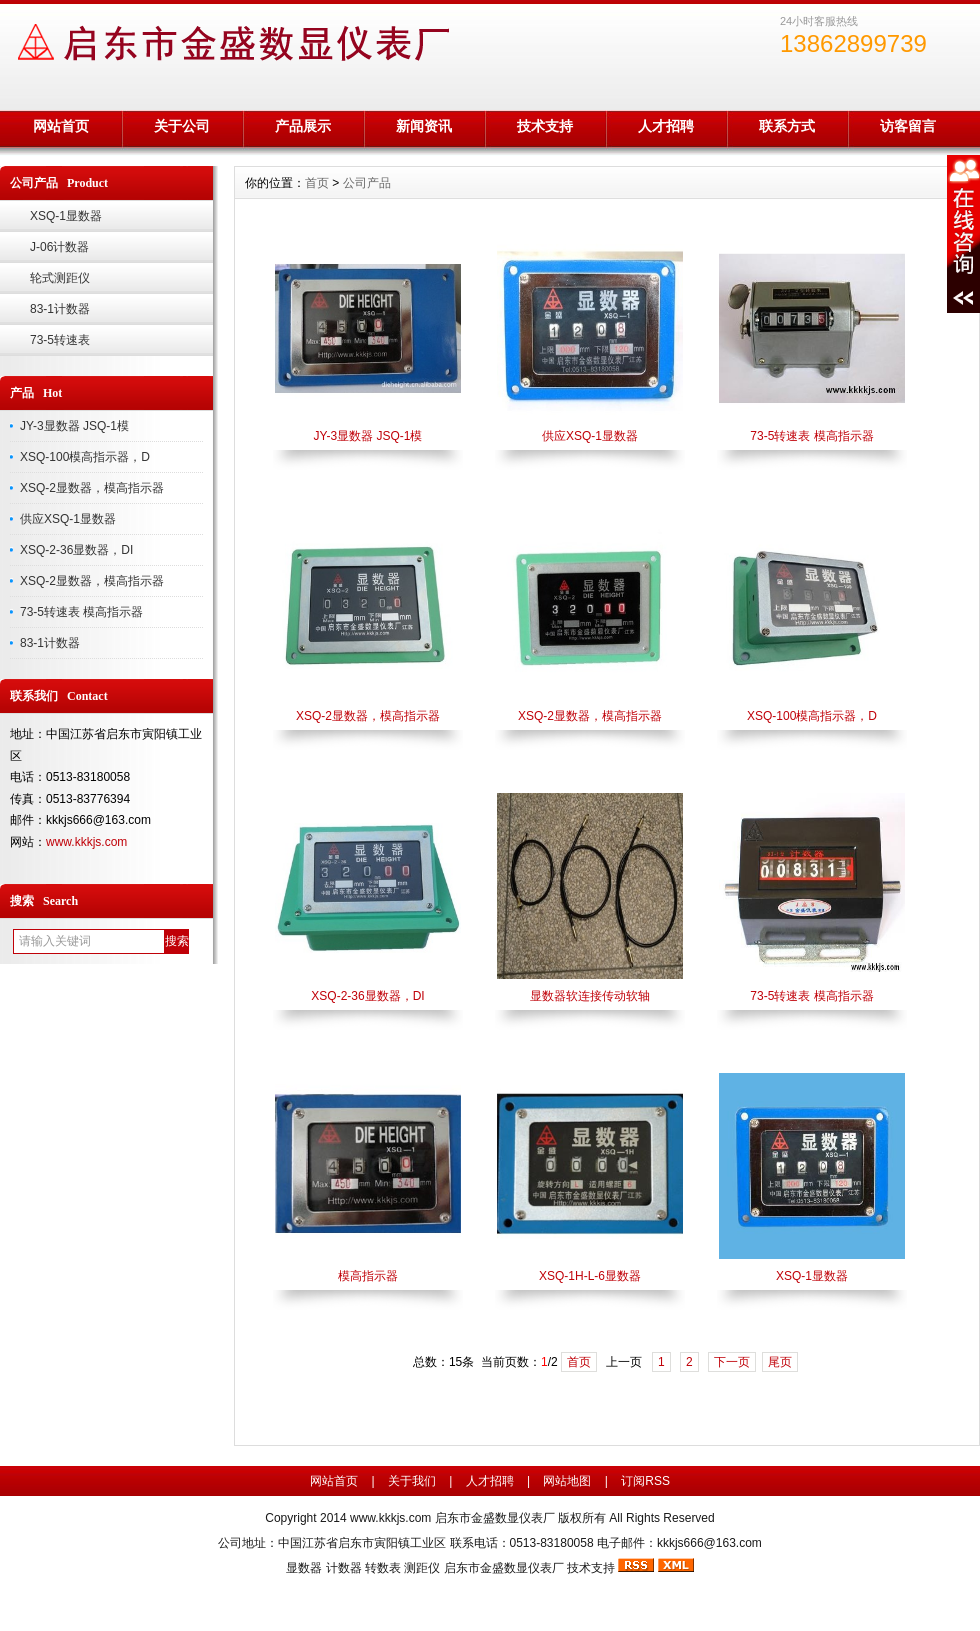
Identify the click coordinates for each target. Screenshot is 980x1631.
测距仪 (422, 1568)
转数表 (383, 1568)
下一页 (732, 1362)
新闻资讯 (424, 126)
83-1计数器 (60, 309)
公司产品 (367, 183)
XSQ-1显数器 (66, 216)
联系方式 (787, 126)
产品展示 (303, 126)
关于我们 (412, 1481)
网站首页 (61, 126)
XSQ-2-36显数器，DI (76, 550)
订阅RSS (645, 1481)
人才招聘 (666, 126)
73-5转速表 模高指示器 (81, 612)
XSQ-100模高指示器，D (85, 457)
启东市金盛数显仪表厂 (504, 1568)
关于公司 (182, 126)
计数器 (344, 1568)
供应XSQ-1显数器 (68, 519)
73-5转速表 (60, 340)
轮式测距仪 (60, 278)
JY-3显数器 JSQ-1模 (74, 426)
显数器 (304, 1568)
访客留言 (908, 126)
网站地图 (567, 1481)
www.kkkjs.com (86, 842)
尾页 (780, 1362)
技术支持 (545, 126)
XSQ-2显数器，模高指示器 (92, 488)
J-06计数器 (59, 247)
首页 (317, 183)
